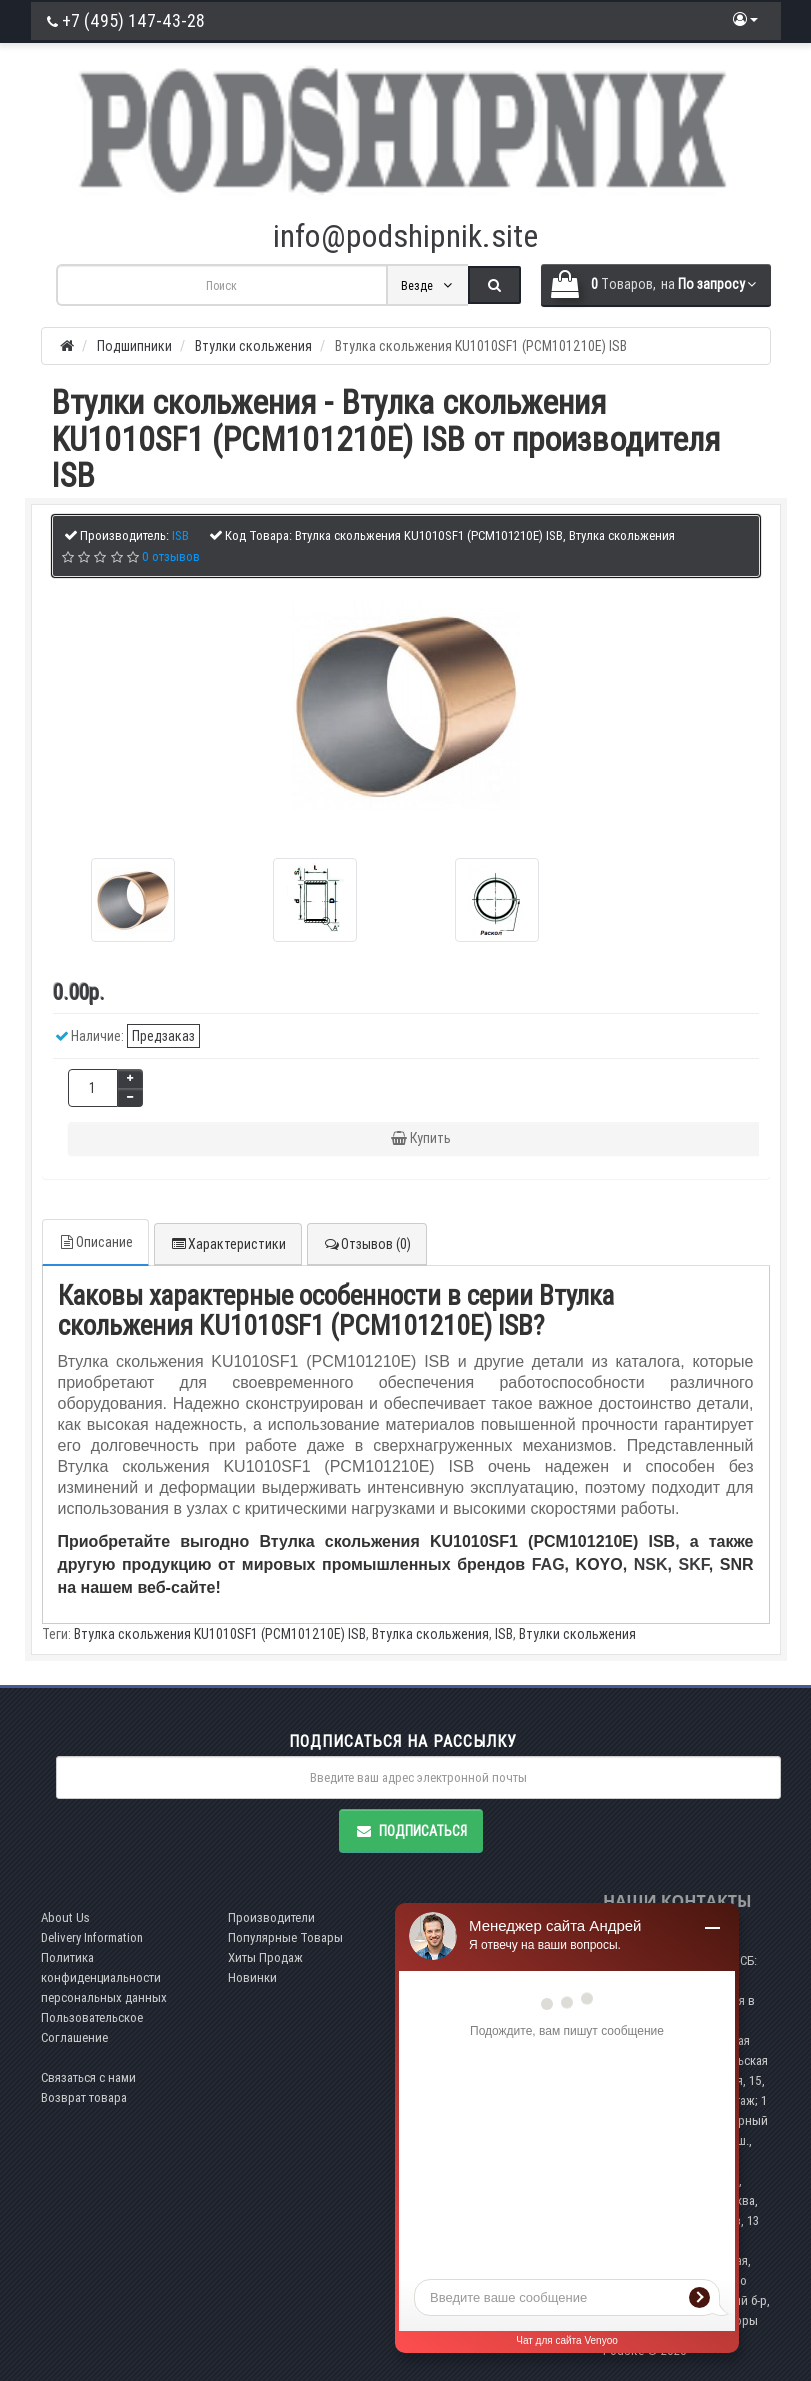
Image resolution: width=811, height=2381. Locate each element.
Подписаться (411, 1831)
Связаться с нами (88, 2077)
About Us (65, 1917)
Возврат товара (84, 2097)
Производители (271, 1917)
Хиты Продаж (265, 1957)
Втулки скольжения (577, 1634)
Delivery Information (92, 1937)
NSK (651, 1564)
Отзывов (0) (367, 1244)
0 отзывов (171, 556)
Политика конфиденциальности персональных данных (104, 1977)
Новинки (252, 1977)
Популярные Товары (285, 1937)
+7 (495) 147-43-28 (126, 20)
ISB (504, 1634)
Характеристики (228, 1244)
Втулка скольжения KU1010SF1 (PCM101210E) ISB (220, 1634)
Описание (95, 1242)
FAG (548, 1564)
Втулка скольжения (430, 1634)
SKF (694, 1564)
